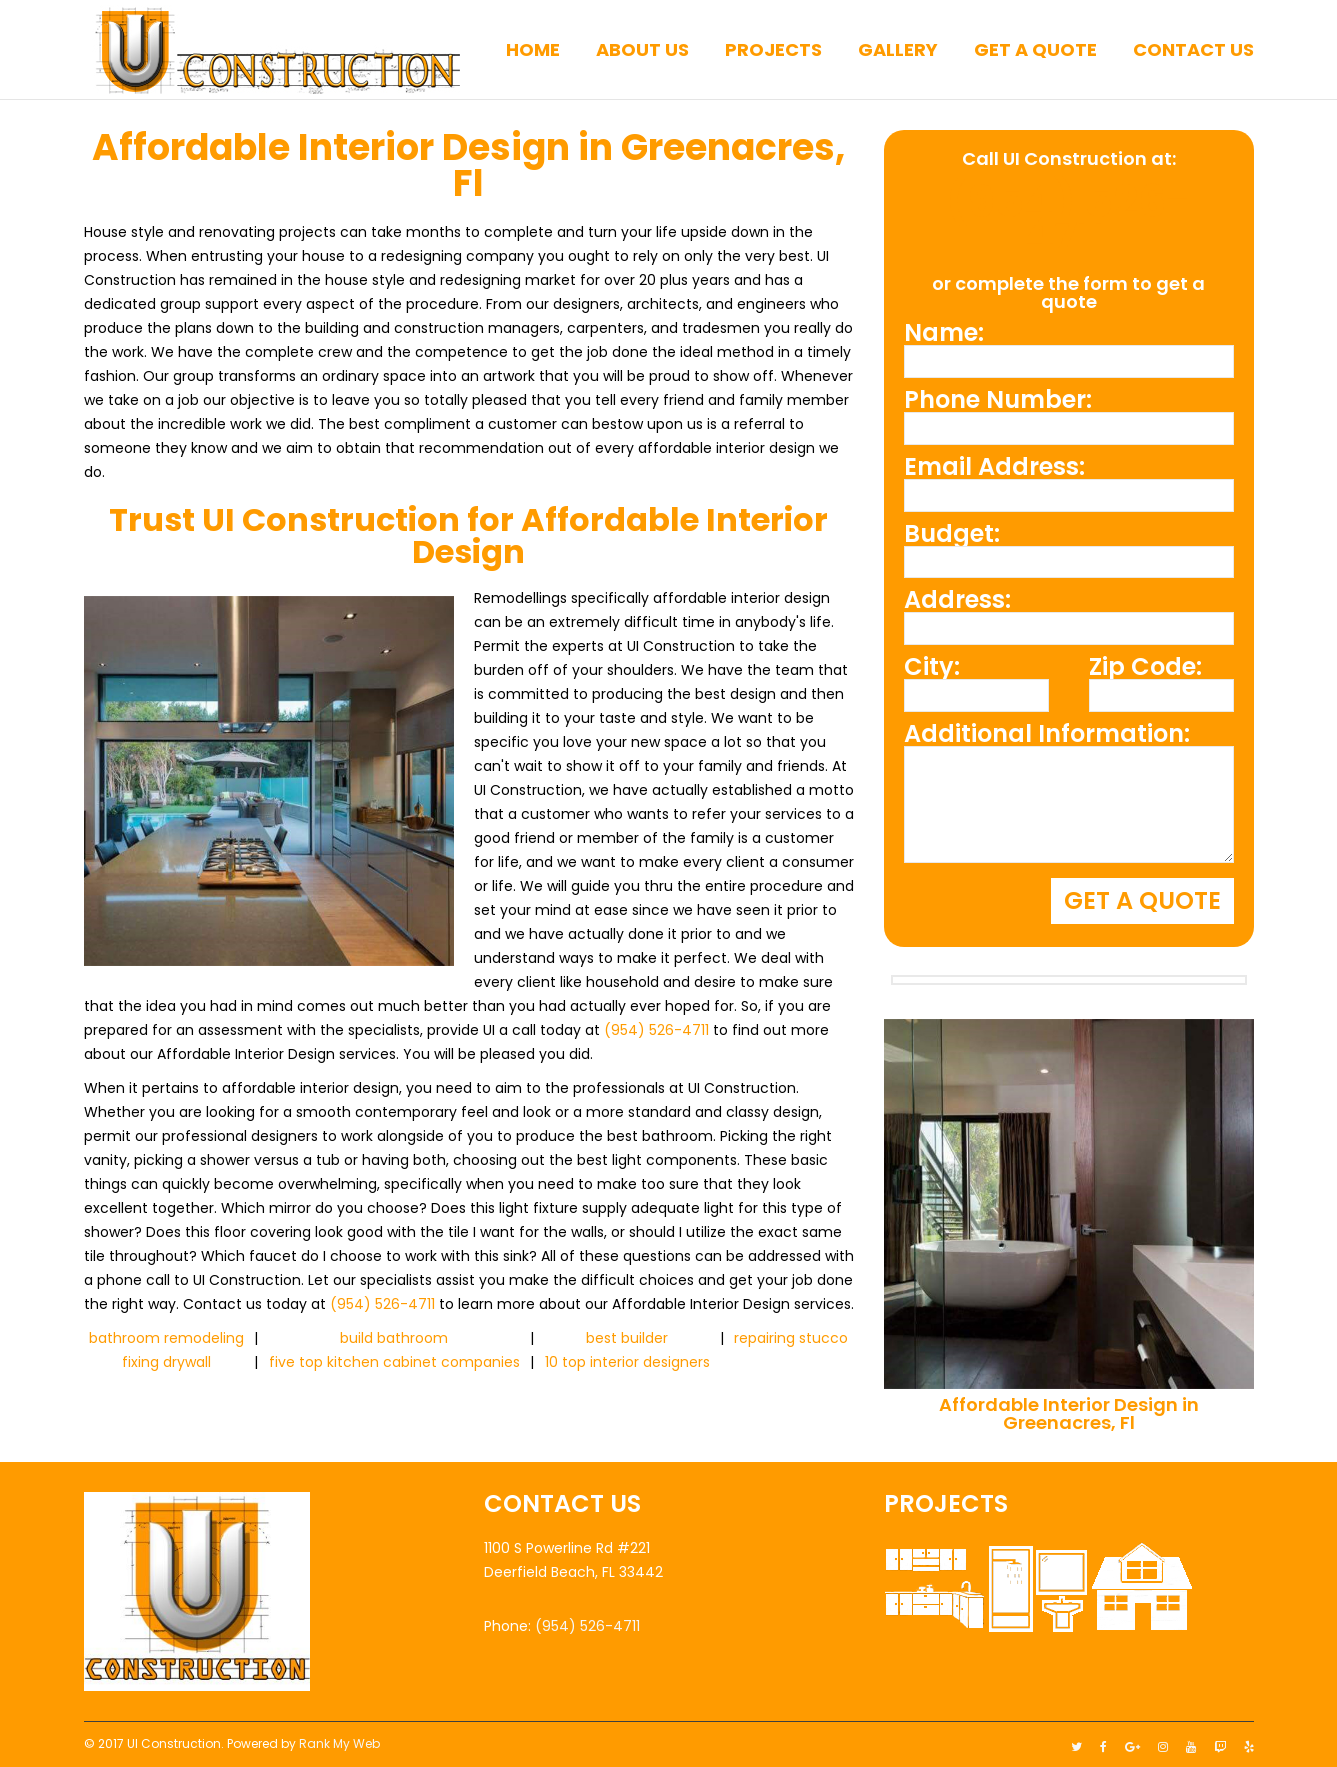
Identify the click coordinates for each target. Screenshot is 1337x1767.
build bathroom (394, 1338)
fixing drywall (166, 1362)
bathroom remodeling (166, 1338)
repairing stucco (791, 1338)
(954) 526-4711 (656, 1030)
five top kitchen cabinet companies (394, 1362)
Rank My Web (339, 1738)
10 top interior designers (627, 1362)
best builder (627, 1338)
